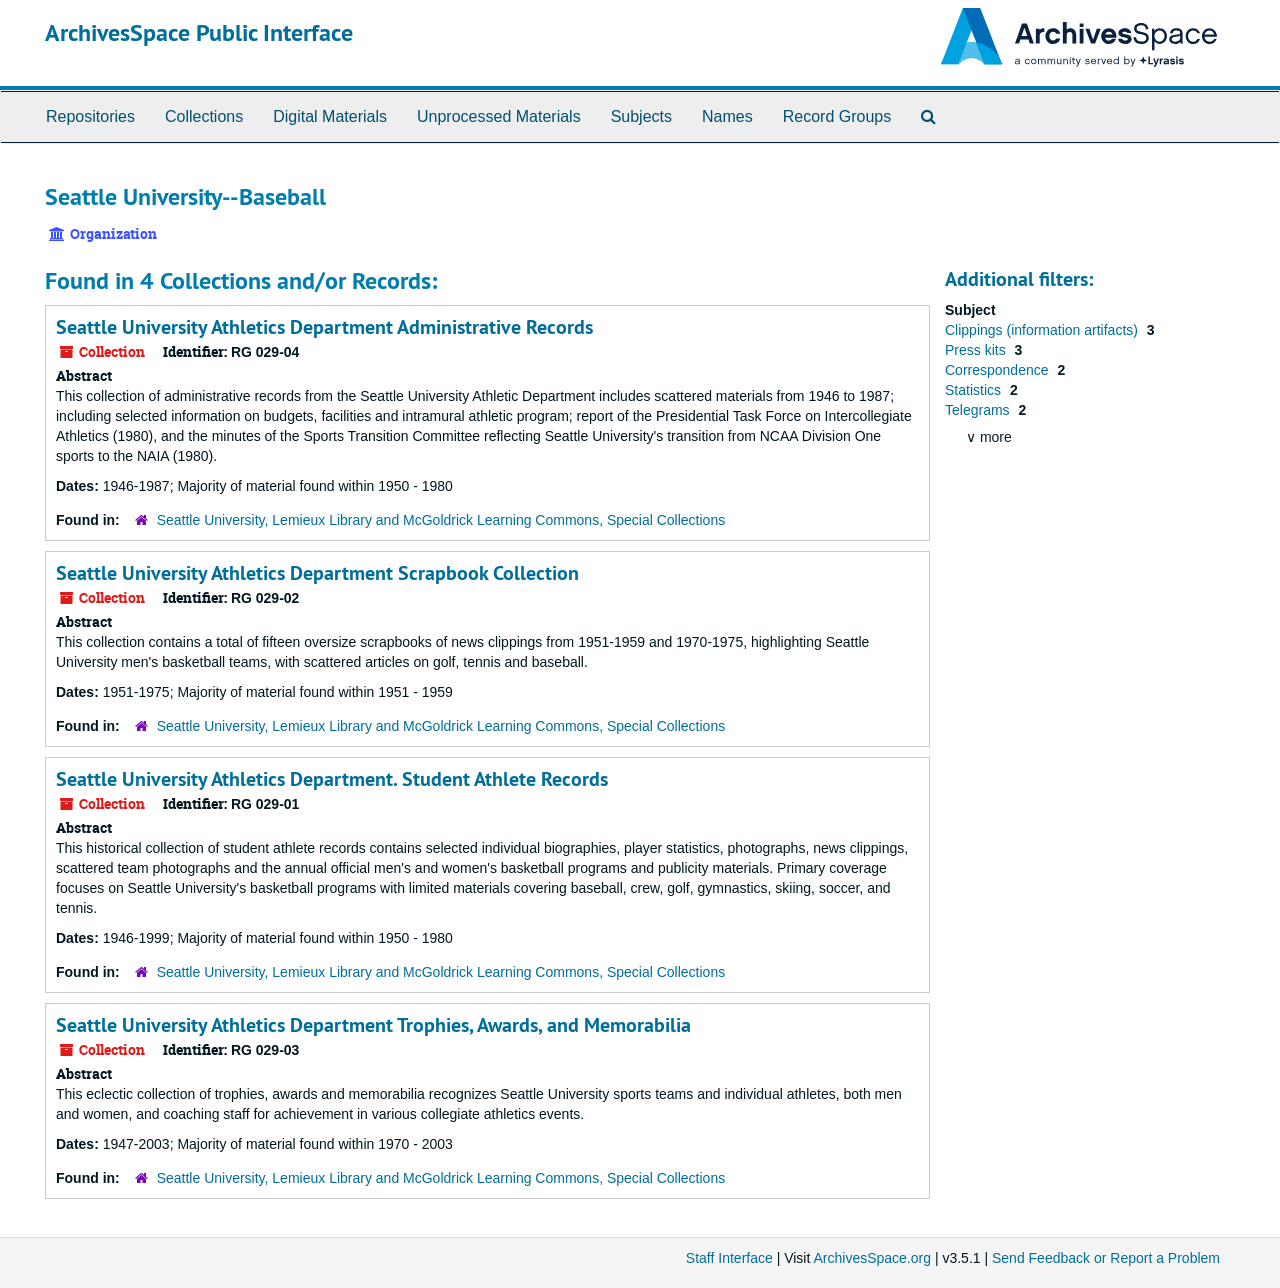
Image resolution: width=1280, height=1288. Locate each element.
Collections (204, 116)
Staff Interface (729, 1258)
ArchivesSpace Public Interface (199, 32)
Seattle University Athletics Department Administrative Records (324, 327)
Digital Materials (330, 116)
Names (727, 116)
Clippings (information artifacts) (1043, 330)
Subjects (641, 116)
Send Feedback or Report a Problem (1106, 1258)
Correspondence (998, 370)
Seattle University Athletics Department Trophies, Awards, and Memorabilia (373, 1025)
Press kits (977, 350)
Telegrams (979, 410)
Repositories (90, 116)
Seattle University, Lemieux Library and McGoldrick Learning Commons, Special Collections (441, 520)
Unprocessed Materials (499, 116)
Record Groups (837, 116)
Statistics (975, 390)
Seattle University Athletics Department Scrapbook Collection (317, 573)
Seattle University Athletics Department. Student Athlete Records (332, 779)
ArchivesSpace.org (872, 1258)
